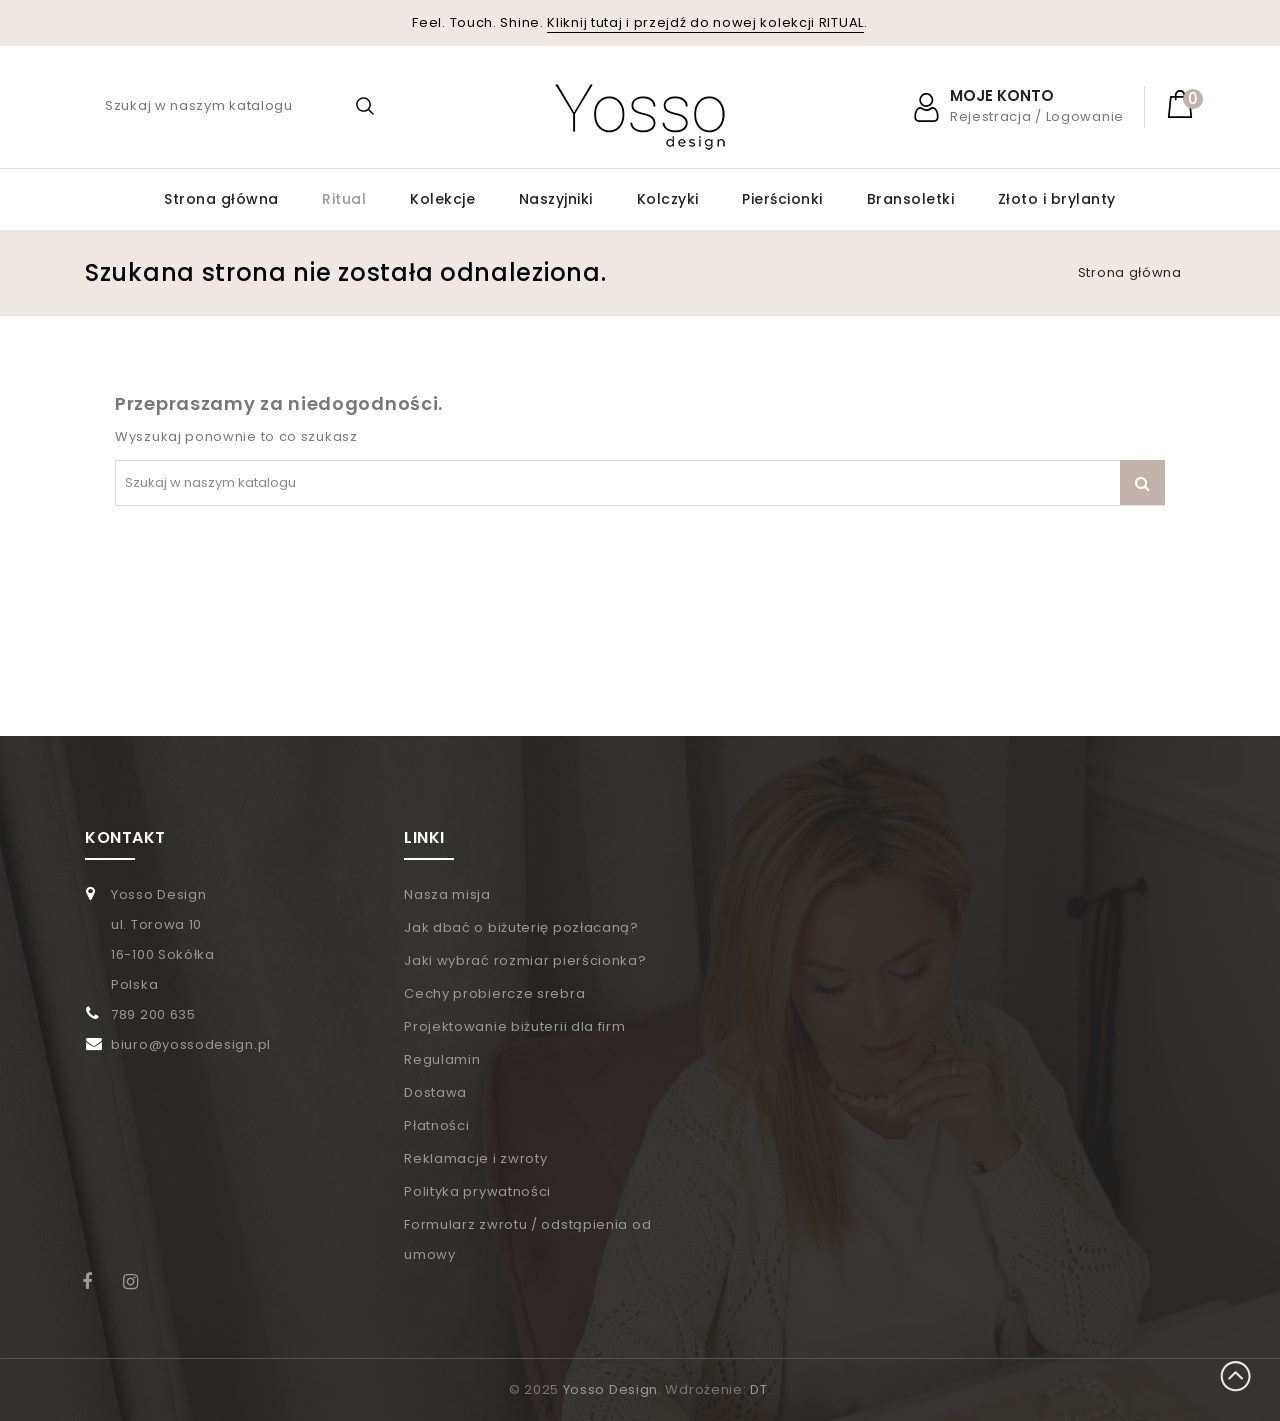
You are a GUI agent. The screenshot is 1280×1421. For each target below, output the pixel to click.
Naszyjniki (556, 199)
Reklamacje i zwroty (475, 1158)
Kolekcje (442, 199)
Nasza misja (447, 894)
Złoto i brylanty (1057, 199)
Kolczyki (668, 199)
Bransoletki (911, 199)
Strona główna (221, 199)
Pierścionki (782, 199)
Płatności (436, 1125)
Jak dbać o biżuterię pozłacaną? (521, 927)
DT (758, 1389)
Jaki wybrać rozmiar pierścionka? (525, 960)
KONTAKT (125, 837)
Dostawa (435, 1092)
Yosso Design (610, 1389)
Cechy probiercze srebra (494, 993)
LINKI (424, 837)
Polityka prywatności (477, 1191)
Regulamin (442, 1059)
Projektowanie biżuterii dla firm (514, 1026)
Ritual (344, 199)
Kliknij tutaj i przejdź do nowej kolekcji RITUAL (705, 22)
